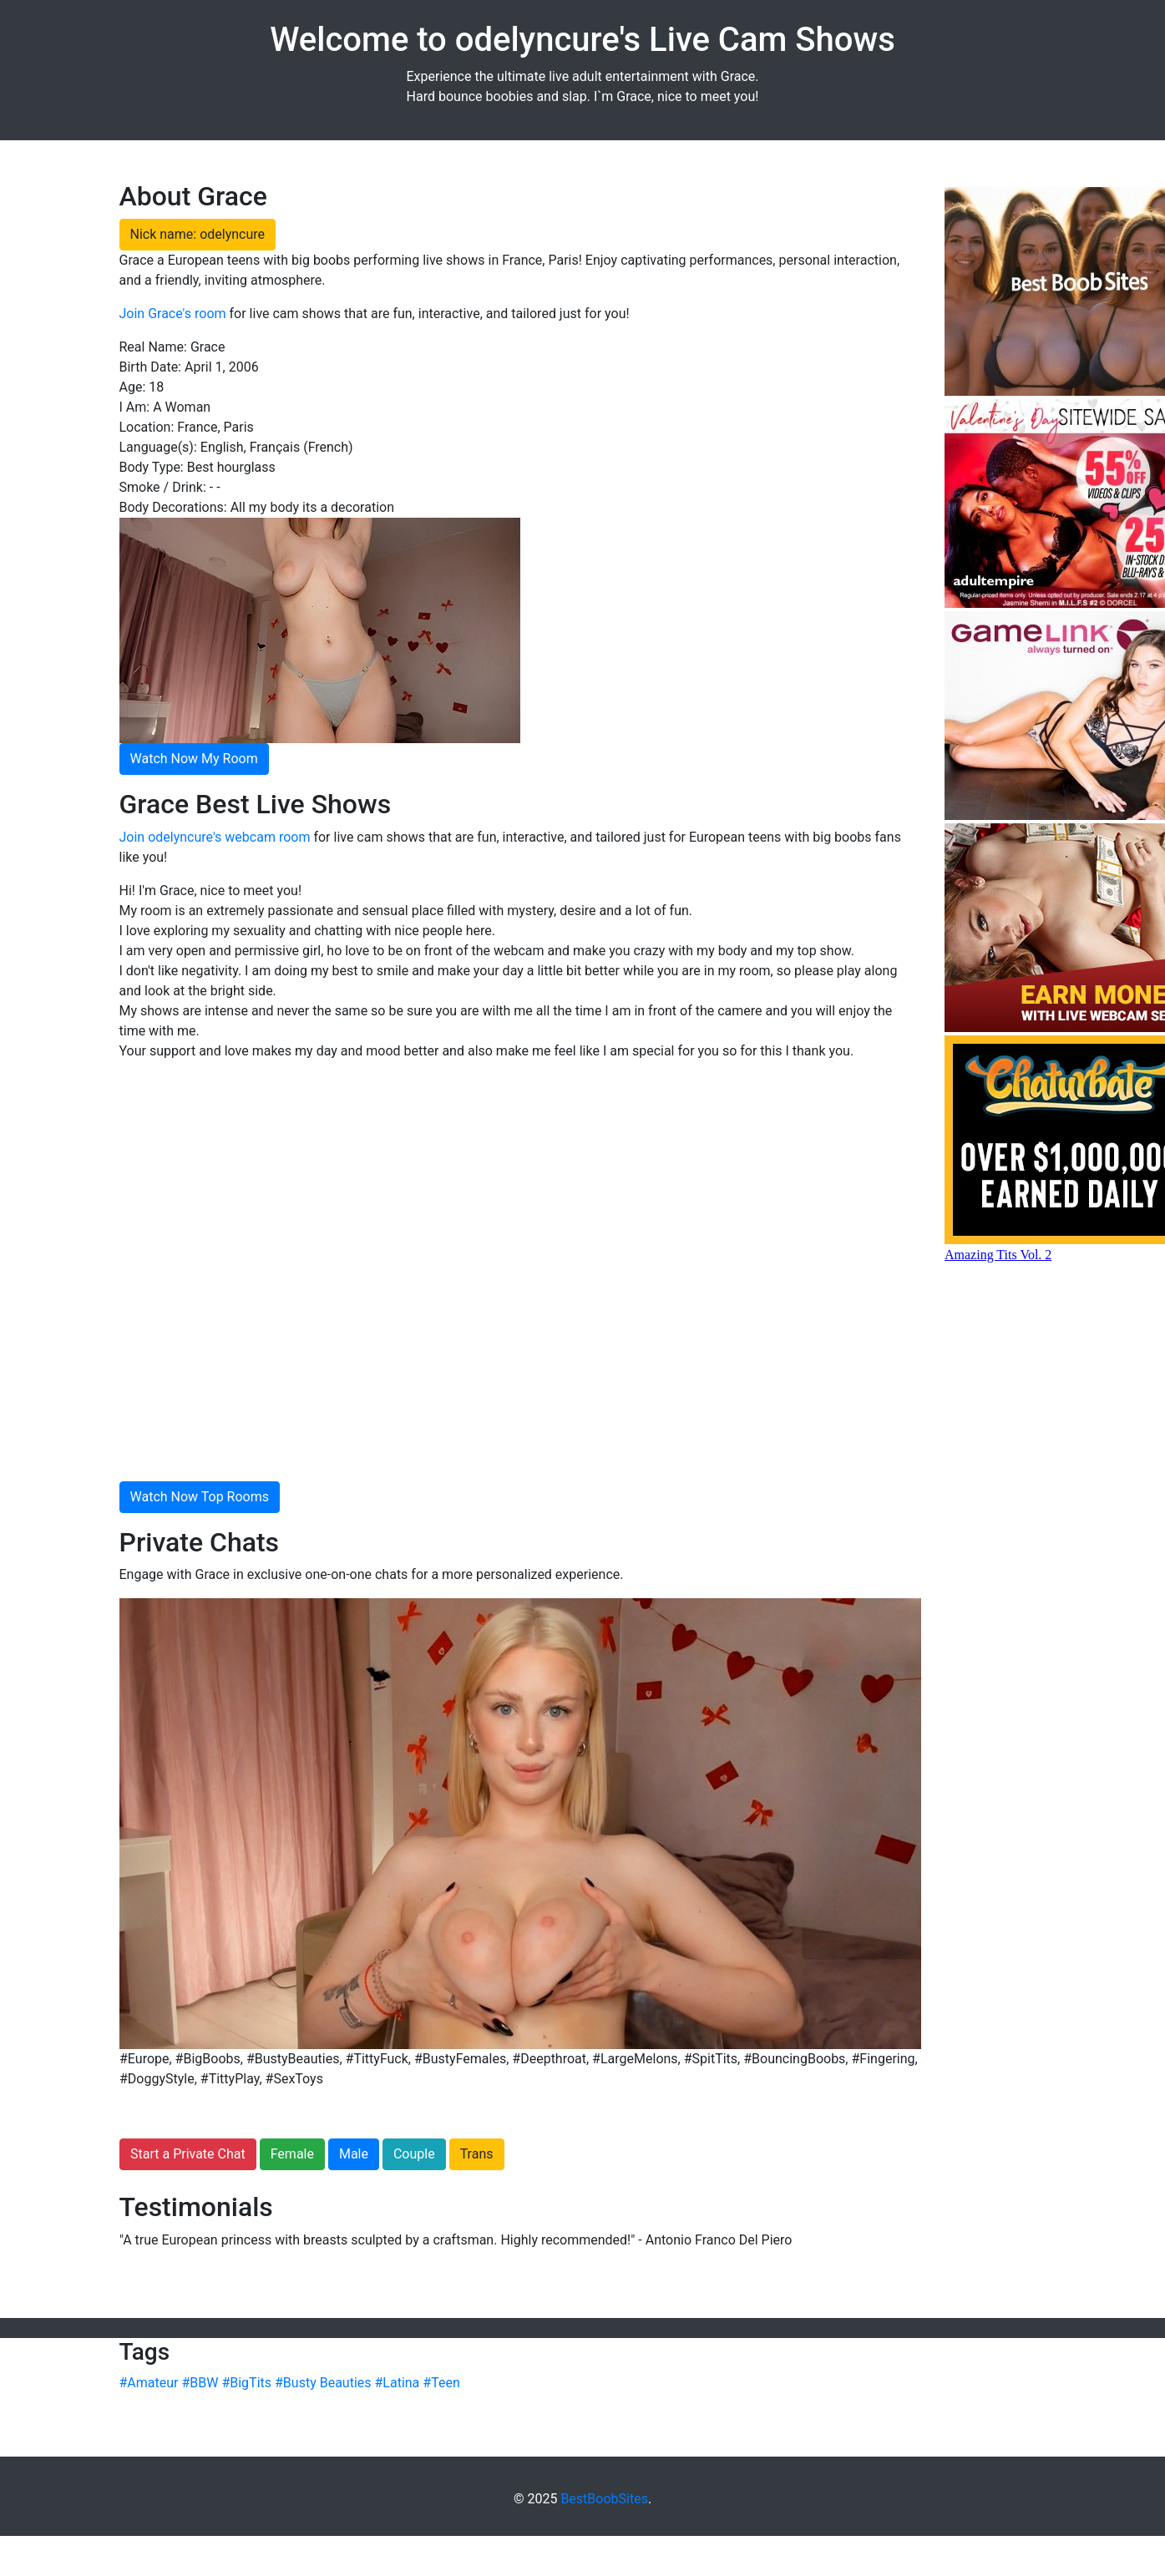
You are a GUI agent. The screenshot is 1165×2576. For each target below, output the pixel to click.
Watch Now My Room (194, 759)
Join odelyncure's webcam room (215, 837)
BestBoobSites (604, 2499)
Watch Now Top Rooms (200, 1497)
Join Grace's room (172, 313)
